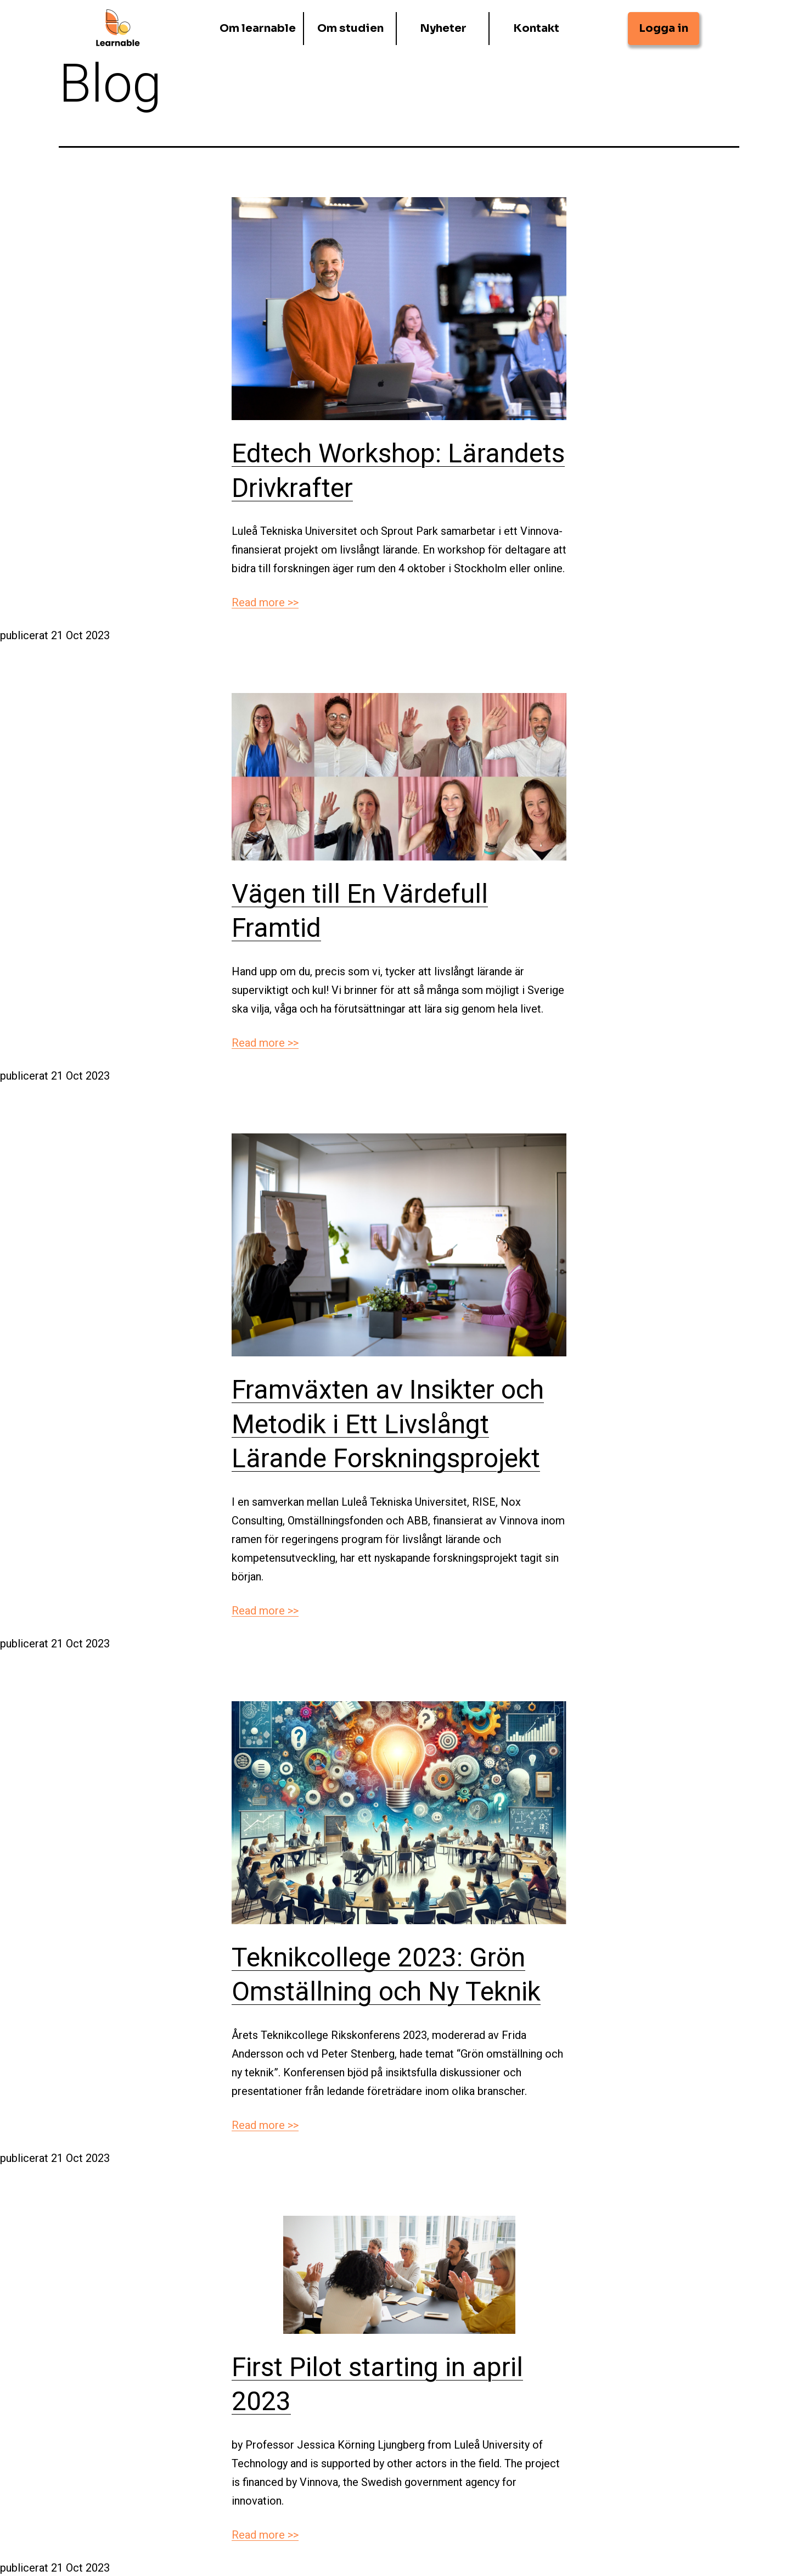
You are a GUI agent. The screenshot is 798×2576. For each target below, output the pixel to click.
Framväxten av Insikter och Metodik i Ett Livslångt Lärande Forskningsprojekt (388, 1424)
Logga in (663, 27)
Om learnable (258, 27)
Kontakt (536, 27)
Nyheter (443, 27)
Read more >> (265, 602)
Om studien (350, 27)
